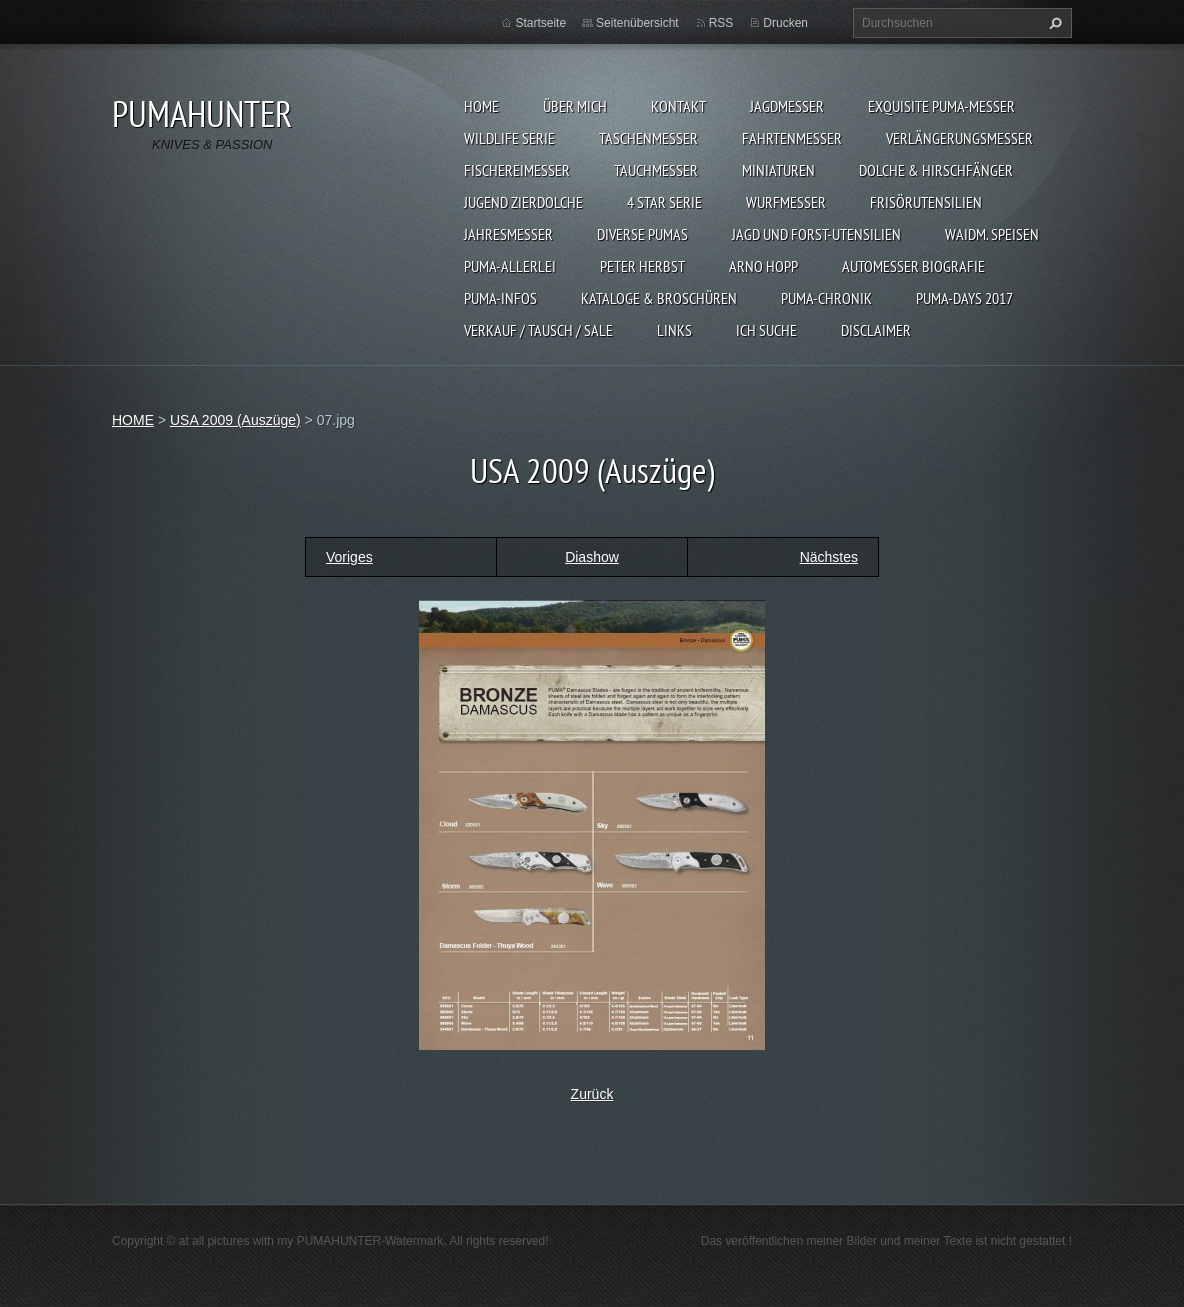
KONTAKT (678, 106)
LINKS (674, 330)
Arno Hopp (763, 266)
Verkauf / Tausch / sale (538, 330)
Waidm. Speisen (992, 234)
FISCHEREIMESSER (517, 170)
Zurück (592, 1094)
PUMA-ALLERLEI (510, 266)
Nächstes (829, 557)
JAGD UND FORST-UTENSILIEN (816, 234)
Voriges (349, 557)
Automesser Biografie (913, 266)
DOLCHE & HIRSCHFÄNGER (936, 170)
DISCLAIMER (876, 330)
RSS (721, 23)
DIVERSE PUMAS (642, 234)
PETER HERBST (642, 266)
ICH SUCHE (766, 330)
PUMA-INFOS (500, 298)
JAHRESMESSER (508, 234)
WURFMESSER (786, 202)
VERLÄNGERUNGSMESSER (959, 138)
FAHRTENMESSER (792, 138)
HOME (481, 106)
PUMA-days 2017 (964, 298)
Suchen (1053, 23)
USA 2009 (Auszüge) (235, 420)
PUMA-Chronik (826, 298)
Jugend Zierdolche (523, 202)
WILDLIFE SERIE (509, 138)
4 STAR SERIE (664, 202)
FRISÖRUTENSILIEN (926, 202)
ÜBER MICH (575, 106)
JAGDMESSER (787, 106)
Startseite (540, 23)
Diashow (592, 557)
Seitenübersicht (637, 23)
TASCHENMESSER (648, 138)
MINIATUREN (778, 170)
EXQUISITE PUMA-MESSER (941, 106)
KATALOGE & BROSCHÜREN (659, 298)
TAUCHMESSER (656, 170)
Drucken (785, 23)
